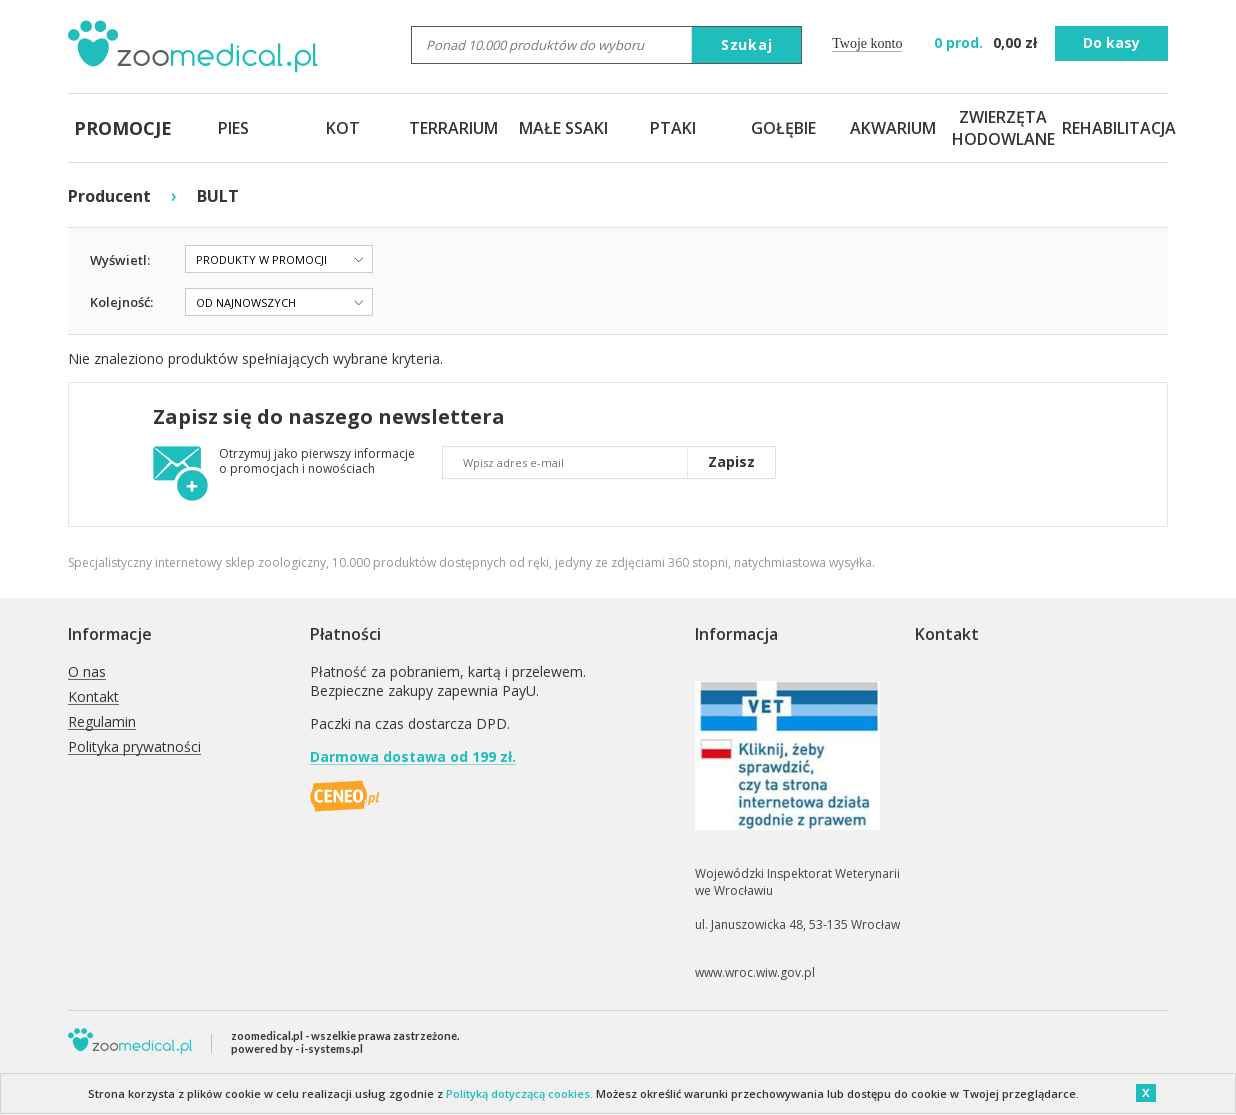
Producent (109, 196)
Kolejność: (121, 302)
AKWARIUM (893, 128)
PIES (233, 128)
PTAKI (673, 128)
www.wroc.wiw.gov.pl (755, 972)
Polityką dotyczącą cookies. (519, 1093)
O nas (87, 672)
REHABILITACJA (1113, 128)
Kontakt (93, 697)
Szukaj (747, 44)
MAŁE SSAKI (563, 128)
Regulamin (102, 722)
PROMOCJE (123, 128)
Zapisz (731, 461)
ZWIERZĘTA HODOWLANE (1003, 128)
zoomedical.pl (267, 1035)
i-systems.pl (332, 1048)
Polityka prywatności (134, 747)
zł (987, 42)
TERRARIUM (453, 128)
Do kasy (1111, 42)
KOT (343, 128)
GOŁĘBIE (783, 128)
